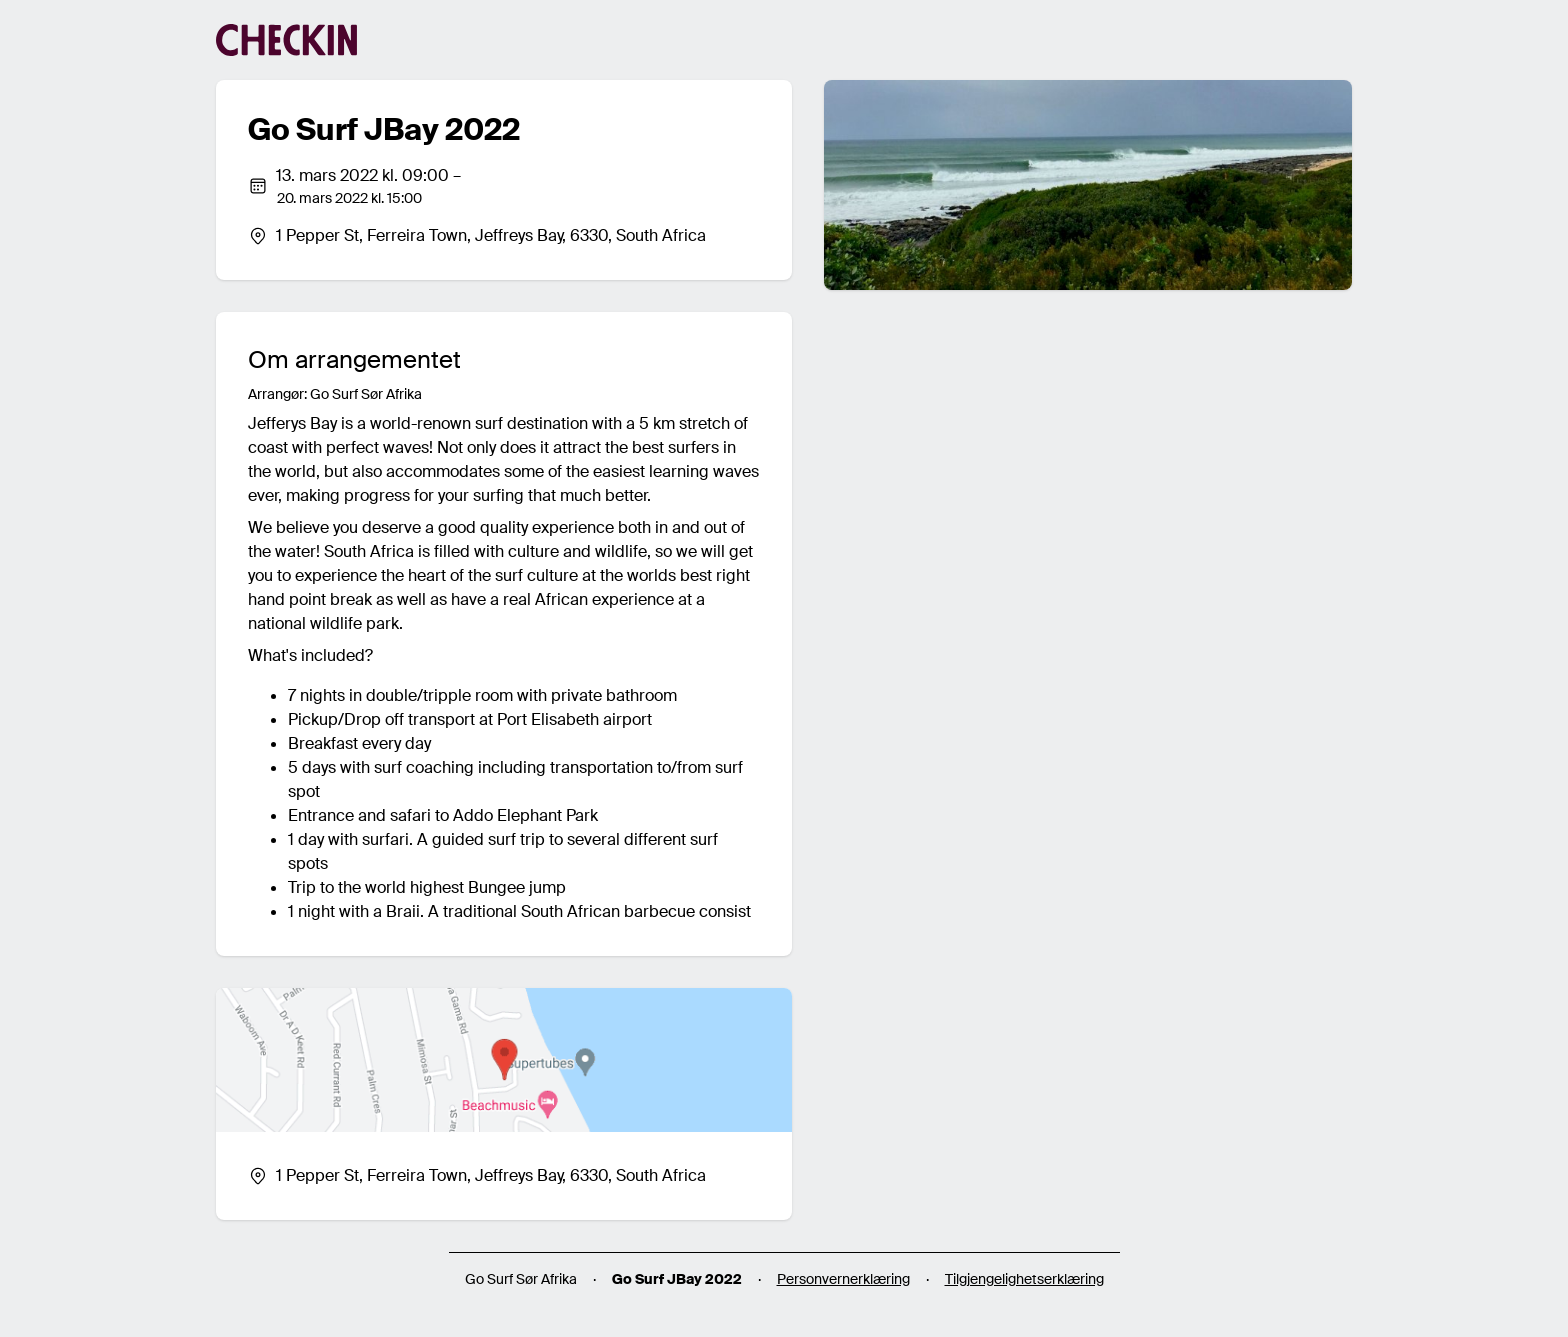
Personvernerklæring (843, 1279)
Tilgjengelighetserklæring (1024, 1279)
